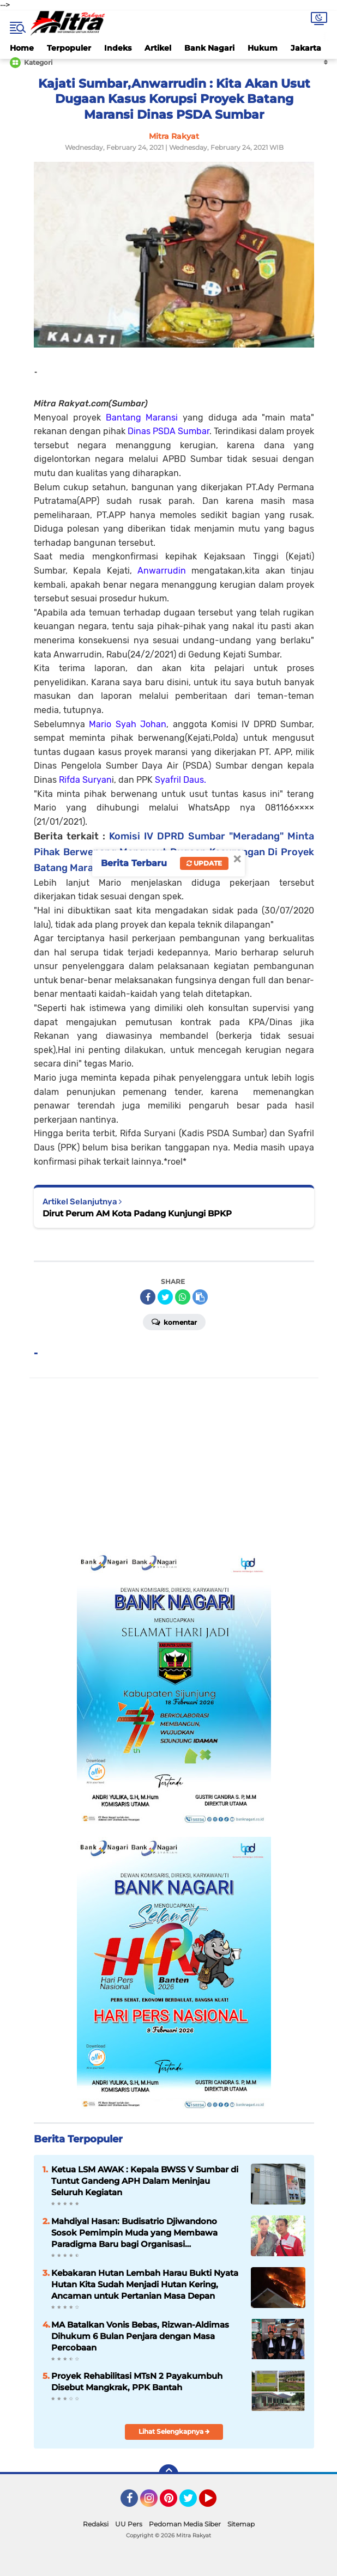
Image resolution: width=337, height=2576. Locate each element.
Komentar (174, 1321)
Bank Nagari (209, 48)
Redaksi (96, 2524)
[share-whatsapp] (182, 1297)
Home (22, 48)
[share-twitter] (165, 1297)
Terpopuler (69, 48)
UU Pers (128, 2524)
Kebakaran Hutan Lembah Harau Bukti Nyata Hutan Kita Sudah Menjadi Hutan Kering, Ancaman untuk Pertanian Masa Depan (144, 2284)
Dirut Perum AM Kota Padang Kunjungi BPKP (137, 1213)
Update (204, 863)
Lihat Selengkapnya (174, 2431)
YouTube (215, 2503)
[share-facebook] (147, 1297)
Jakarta (306, 48)
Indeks (117, 48)
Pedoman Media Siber (185, 2524)
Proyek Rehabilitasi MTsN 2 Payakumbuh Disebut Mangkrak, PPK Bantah (136, 2381)
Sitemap (241, 2524)
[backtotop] (168, 2474)
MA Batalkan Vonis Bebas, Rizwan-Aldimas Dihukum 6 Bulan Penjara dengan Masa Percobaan (140, 2336)
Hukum (263, 48)
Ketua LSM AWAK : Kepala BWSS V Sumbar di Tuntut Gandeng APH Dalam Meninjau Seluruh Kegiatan (144, 2180)
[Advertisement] (174, 1465)
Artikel (158, 48)
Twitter (193, 2503)
